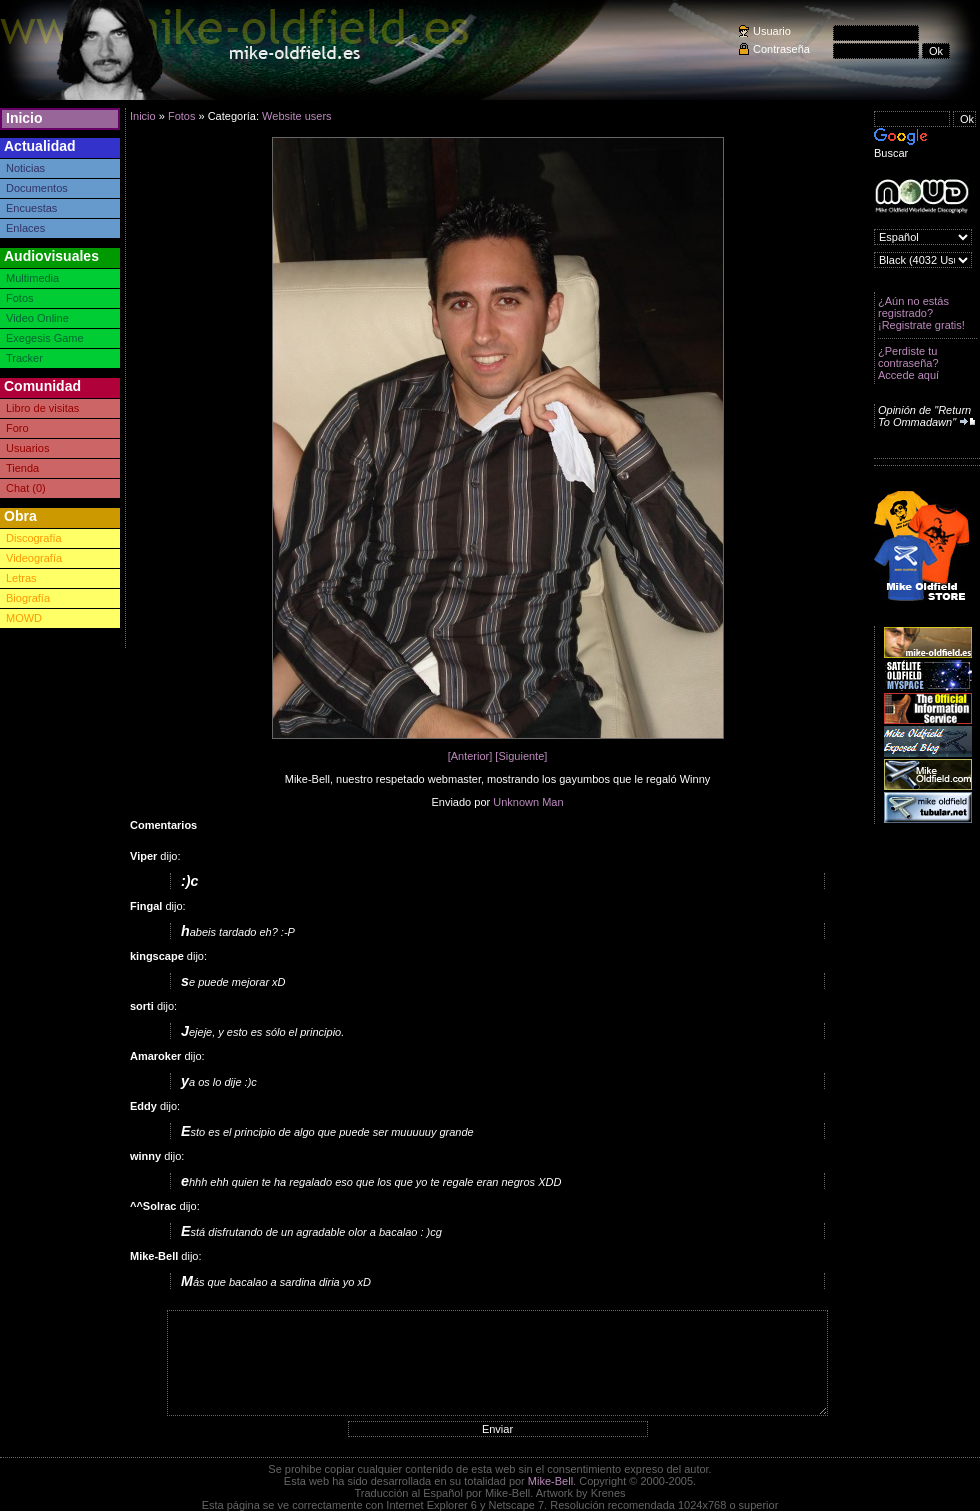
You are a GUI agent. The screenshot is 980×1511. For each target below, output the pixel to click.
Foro (17, 428)
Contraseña (781, 49)
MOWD (24, 618)
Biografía (28, 598)
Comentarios (163, 825)
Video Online (37, 318)
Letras (21, 578)
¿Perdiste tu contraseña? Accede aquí (908, 363)
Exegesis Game (45, 338)
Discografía (34, 538)
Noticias (25, 168)
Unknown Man (528, 802)
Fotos (20, 298)
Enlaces (25, 228)
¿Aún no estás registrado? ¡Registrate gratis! (921, 313)
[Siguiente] (521, 756)
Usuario (772, 31)
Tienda (22, 468)
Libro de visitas (42, 408)
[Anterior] (470, 756)
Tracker (24, 358)
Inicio (24, 118)
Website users (297, 116)
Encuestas (31, 208)
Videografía (34, 558)
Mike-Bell (550, 1481)
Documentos (37, 188)
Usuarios (27, 448)
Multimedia (32, 278)
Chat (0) (26, 488)
